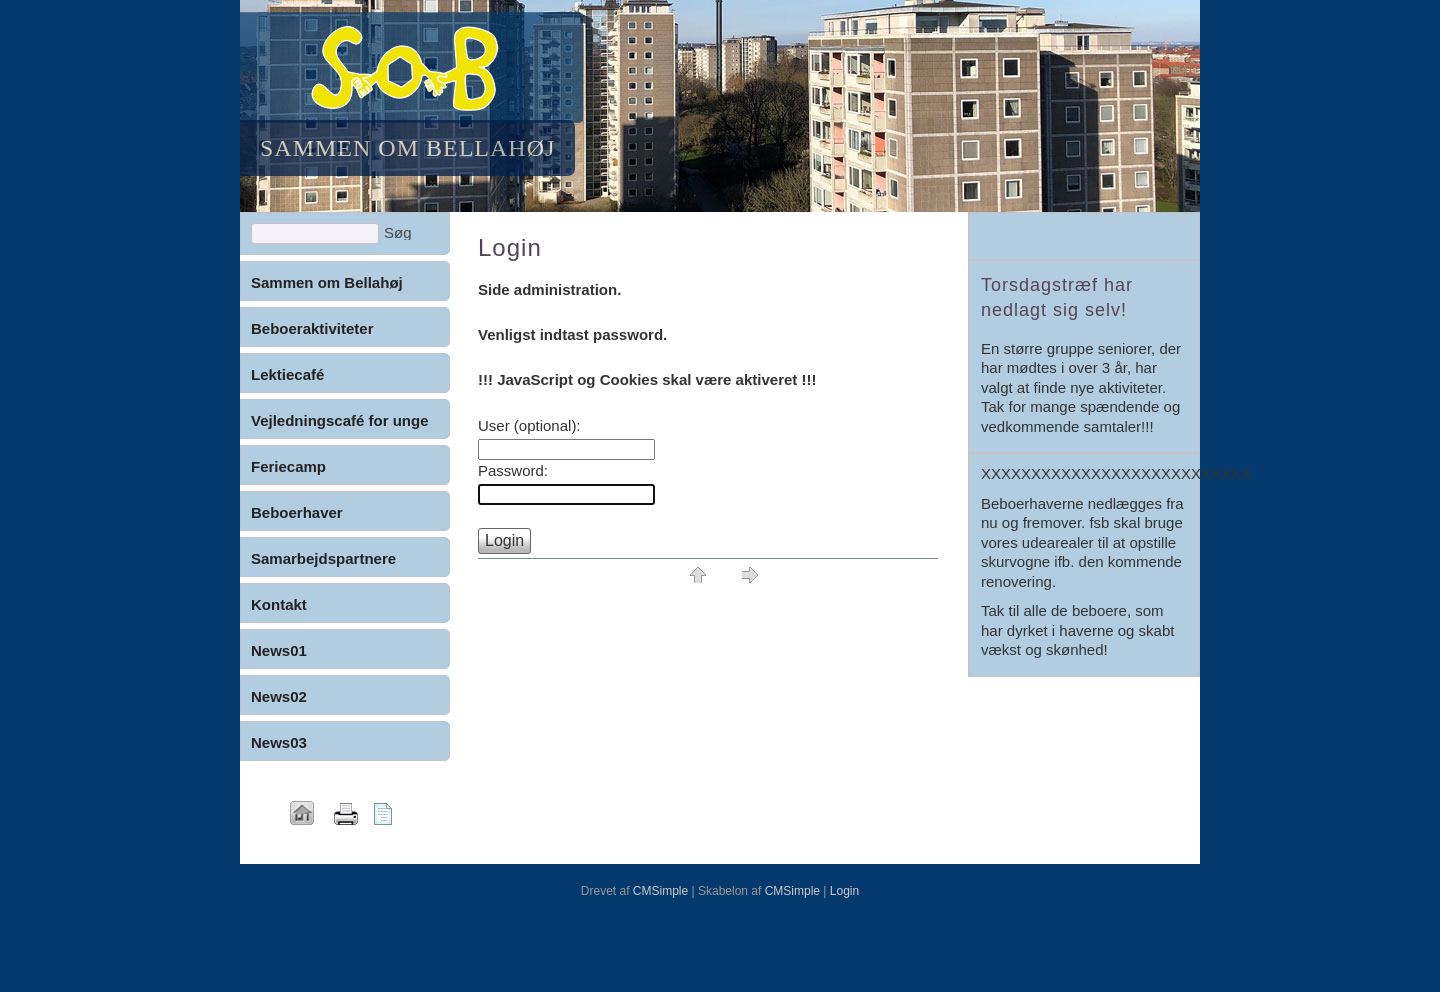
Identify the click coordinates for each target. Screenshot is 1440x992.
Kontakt (279, 604)
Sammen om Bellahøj (327, 282)
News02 (279, 696)
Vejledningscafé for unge (340, 420)
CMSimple (660, 891)
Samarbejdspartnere (323, 558)
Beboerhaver (297, 512)
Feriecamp (288, 466)
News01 (279, 650)
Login (844, 891)
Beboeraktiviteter (312, 328)
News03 (279, 742)
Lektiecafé (287, 374)
